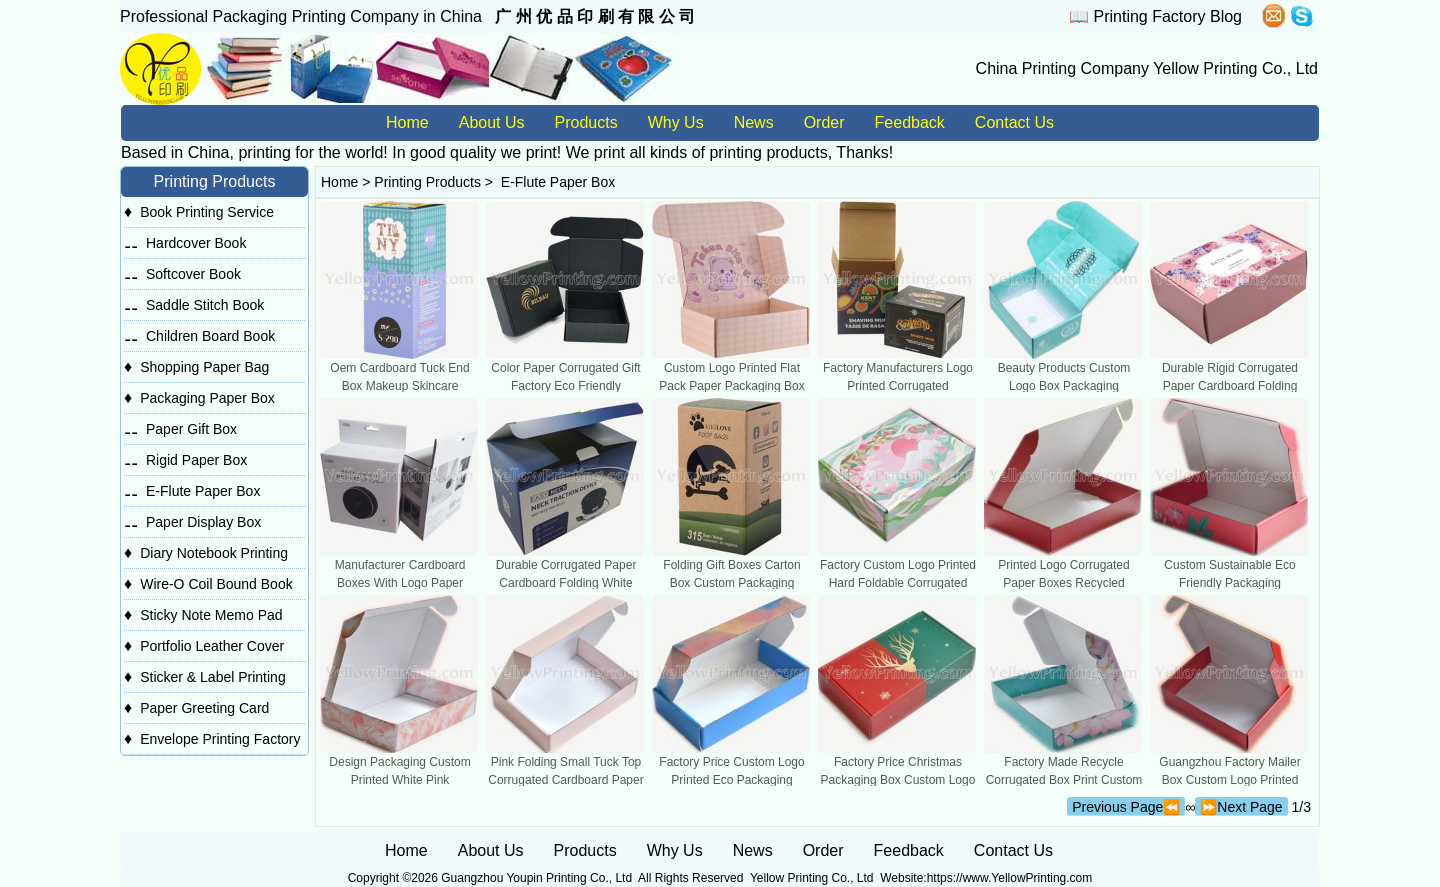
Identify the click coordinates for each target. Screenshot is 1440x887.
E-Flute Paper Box (203, 491)
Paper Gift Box (191, 429)
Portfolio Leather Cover (212, 646)
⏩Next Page (1241, 807)
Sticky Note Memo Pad (211, 615)
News (754, 122)
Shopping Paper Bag (204, 367)
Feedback (910, 122)
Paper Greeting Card (204, 708)
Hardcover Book (196, 243)
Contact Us (1014, 122)
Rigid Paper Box (196, 460)
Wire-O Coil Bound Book (216, 584)
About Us (492, 122)
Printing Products (427, 182)
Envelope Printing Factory (220, 739)
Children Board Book (210, 336)
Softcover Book (193, 274)
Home (407, 122)
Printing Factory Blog (1167, 16)
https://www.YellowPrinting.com (1010, 878)
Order (824, 122)
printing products (768, 152)
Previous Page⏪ (1126, 807)
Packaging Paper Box (207, 398)
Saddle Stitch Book (205, 305)
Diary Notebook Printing (214, 553)
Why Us (676, 122)
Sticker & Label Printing (213, 677)
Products (586, 122)
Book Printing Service (207, 212)
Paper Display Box (203, 522)
